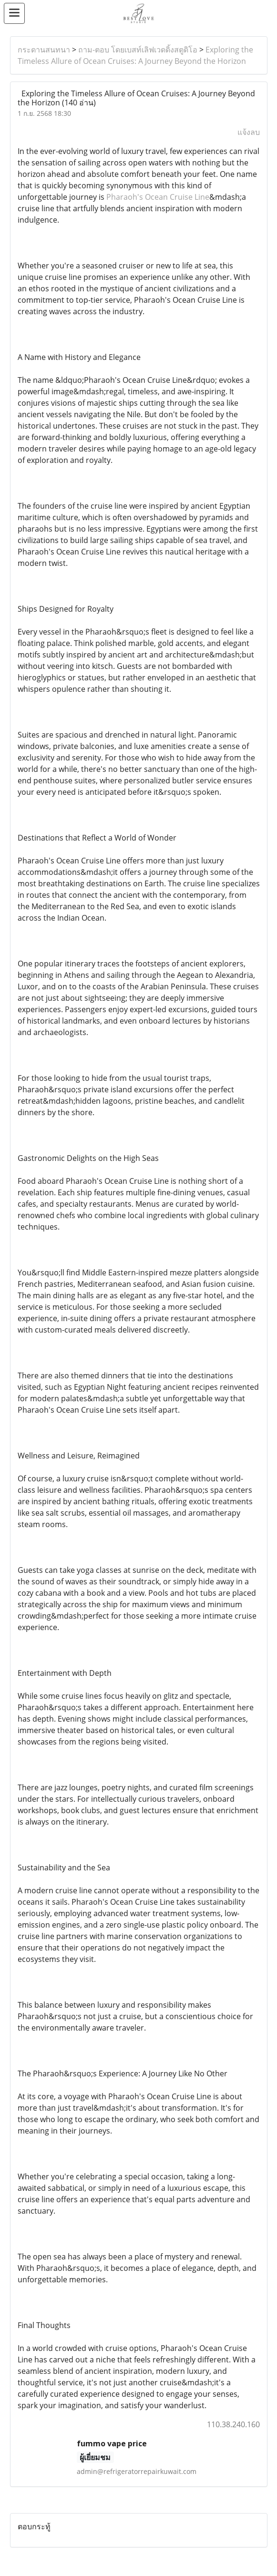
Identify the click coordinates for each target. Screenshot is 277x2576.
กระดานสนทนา (44, 49)
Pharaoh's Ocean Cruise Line (157, 197)
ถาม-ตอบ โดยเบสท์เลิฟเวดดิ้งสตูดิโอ (137, 49)
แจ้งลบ (248, 132)
